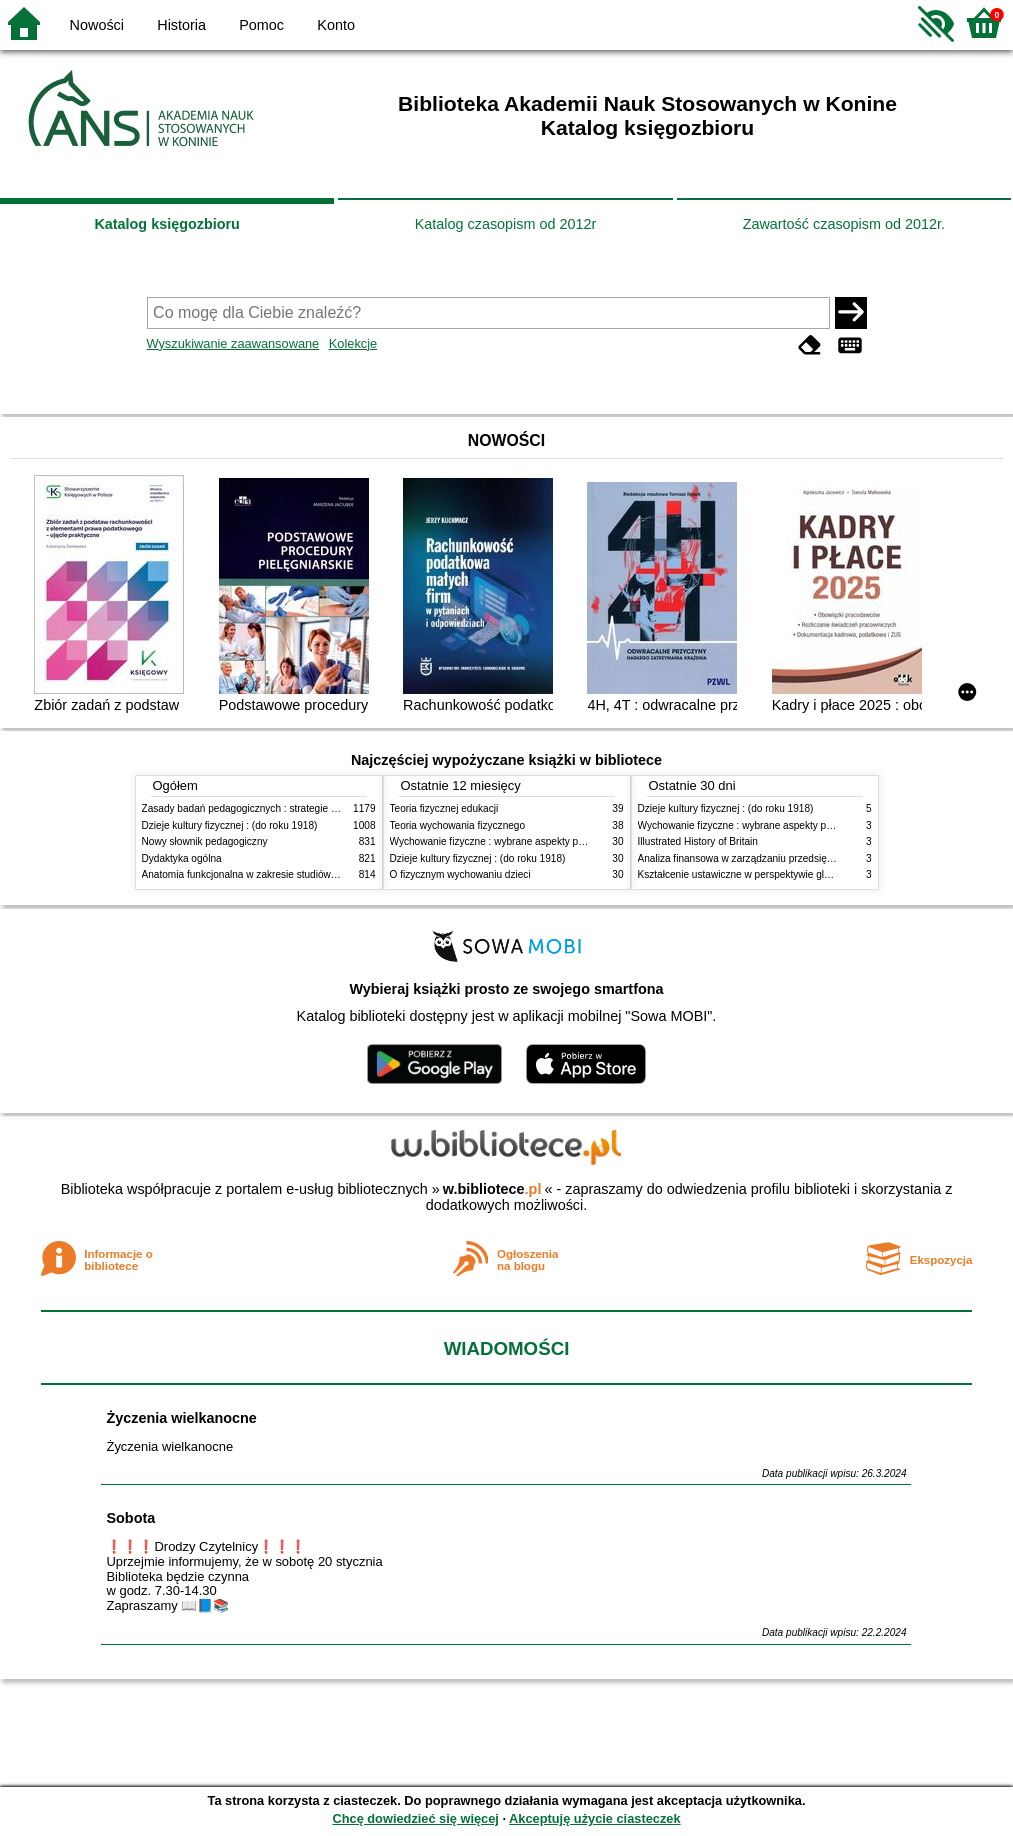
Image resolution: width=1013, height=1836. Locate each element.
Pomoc (261, 25)
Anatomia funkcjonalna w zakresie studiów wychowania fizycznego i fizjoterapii (317, 874)
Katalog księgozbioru (167, 224)
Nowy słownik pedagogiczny (205, 841)
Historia (181, 25)
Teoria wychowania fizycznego (458, 825)
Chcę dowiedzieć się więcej (415, 1818)
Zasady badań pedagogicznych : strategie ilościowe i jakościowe (285, 808)
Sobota (130, 1518)
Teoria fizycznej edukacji (444, 808)
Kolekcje (353, 343)
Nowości (97, 25)
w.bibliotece (492, 1189)
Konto (336, 25)
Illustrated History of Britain (698, 841)
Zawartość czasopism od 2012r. (844, 224)
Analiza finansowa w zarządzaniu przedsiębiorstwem (755, 858)
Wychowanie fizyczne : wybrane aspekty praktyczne (506, 841)
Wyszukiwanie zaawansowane (233, 343)
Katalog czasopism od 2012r (506, 224)
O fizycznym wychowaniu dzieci (460, 874)
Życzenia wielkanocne (181, 1418)
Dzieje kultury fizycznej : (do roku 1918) (230, 825)
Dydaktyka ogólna (182, 858)
